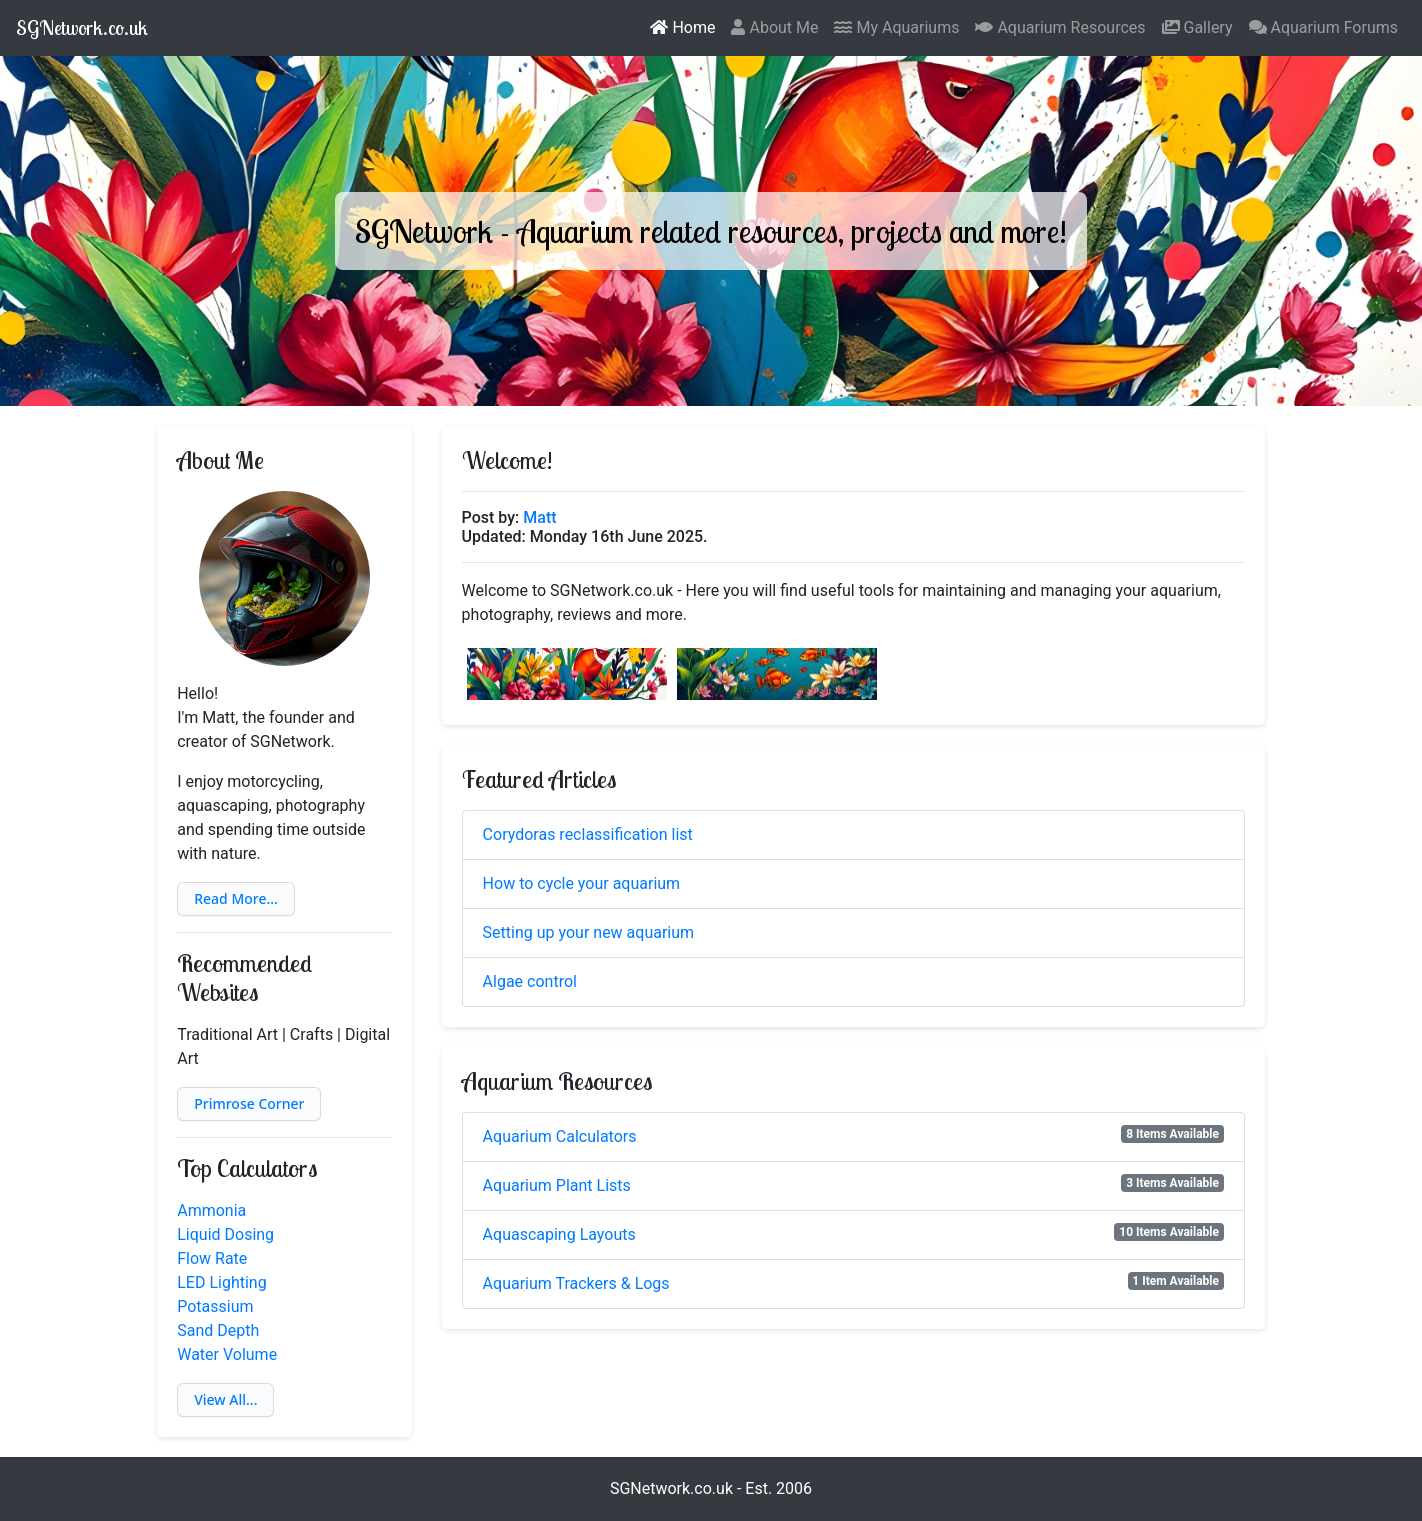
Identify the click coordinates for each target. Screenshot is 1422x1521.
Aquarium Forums (1324, 27)
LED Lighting (221, 1282)
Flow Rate (212, 1258)
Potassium (215, 1306)
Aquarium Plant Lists (557, 1185)
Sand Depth (218, 1330)
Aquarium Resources (1060, 27)
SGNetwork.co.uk (82, 27)
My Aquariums (896, 27)
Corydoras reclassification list (588, 834)
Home (682, 27)
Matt (539, 517)
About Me (774, 27)
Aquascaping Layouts (559, 1234)
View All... (225, 1399)
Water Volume (227, 1354)
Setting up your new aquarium (589, 932)
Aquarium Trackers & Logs (576, 1283)
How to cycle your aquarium (582, 883)
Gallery (1197, 27)
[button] (236, 899)
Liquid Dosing (225, 1234)
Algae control (530, 981)
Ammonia (211, 1210)
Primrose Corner (249, 1103)
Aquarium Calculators (560, 1136)
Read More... (236, 898)
